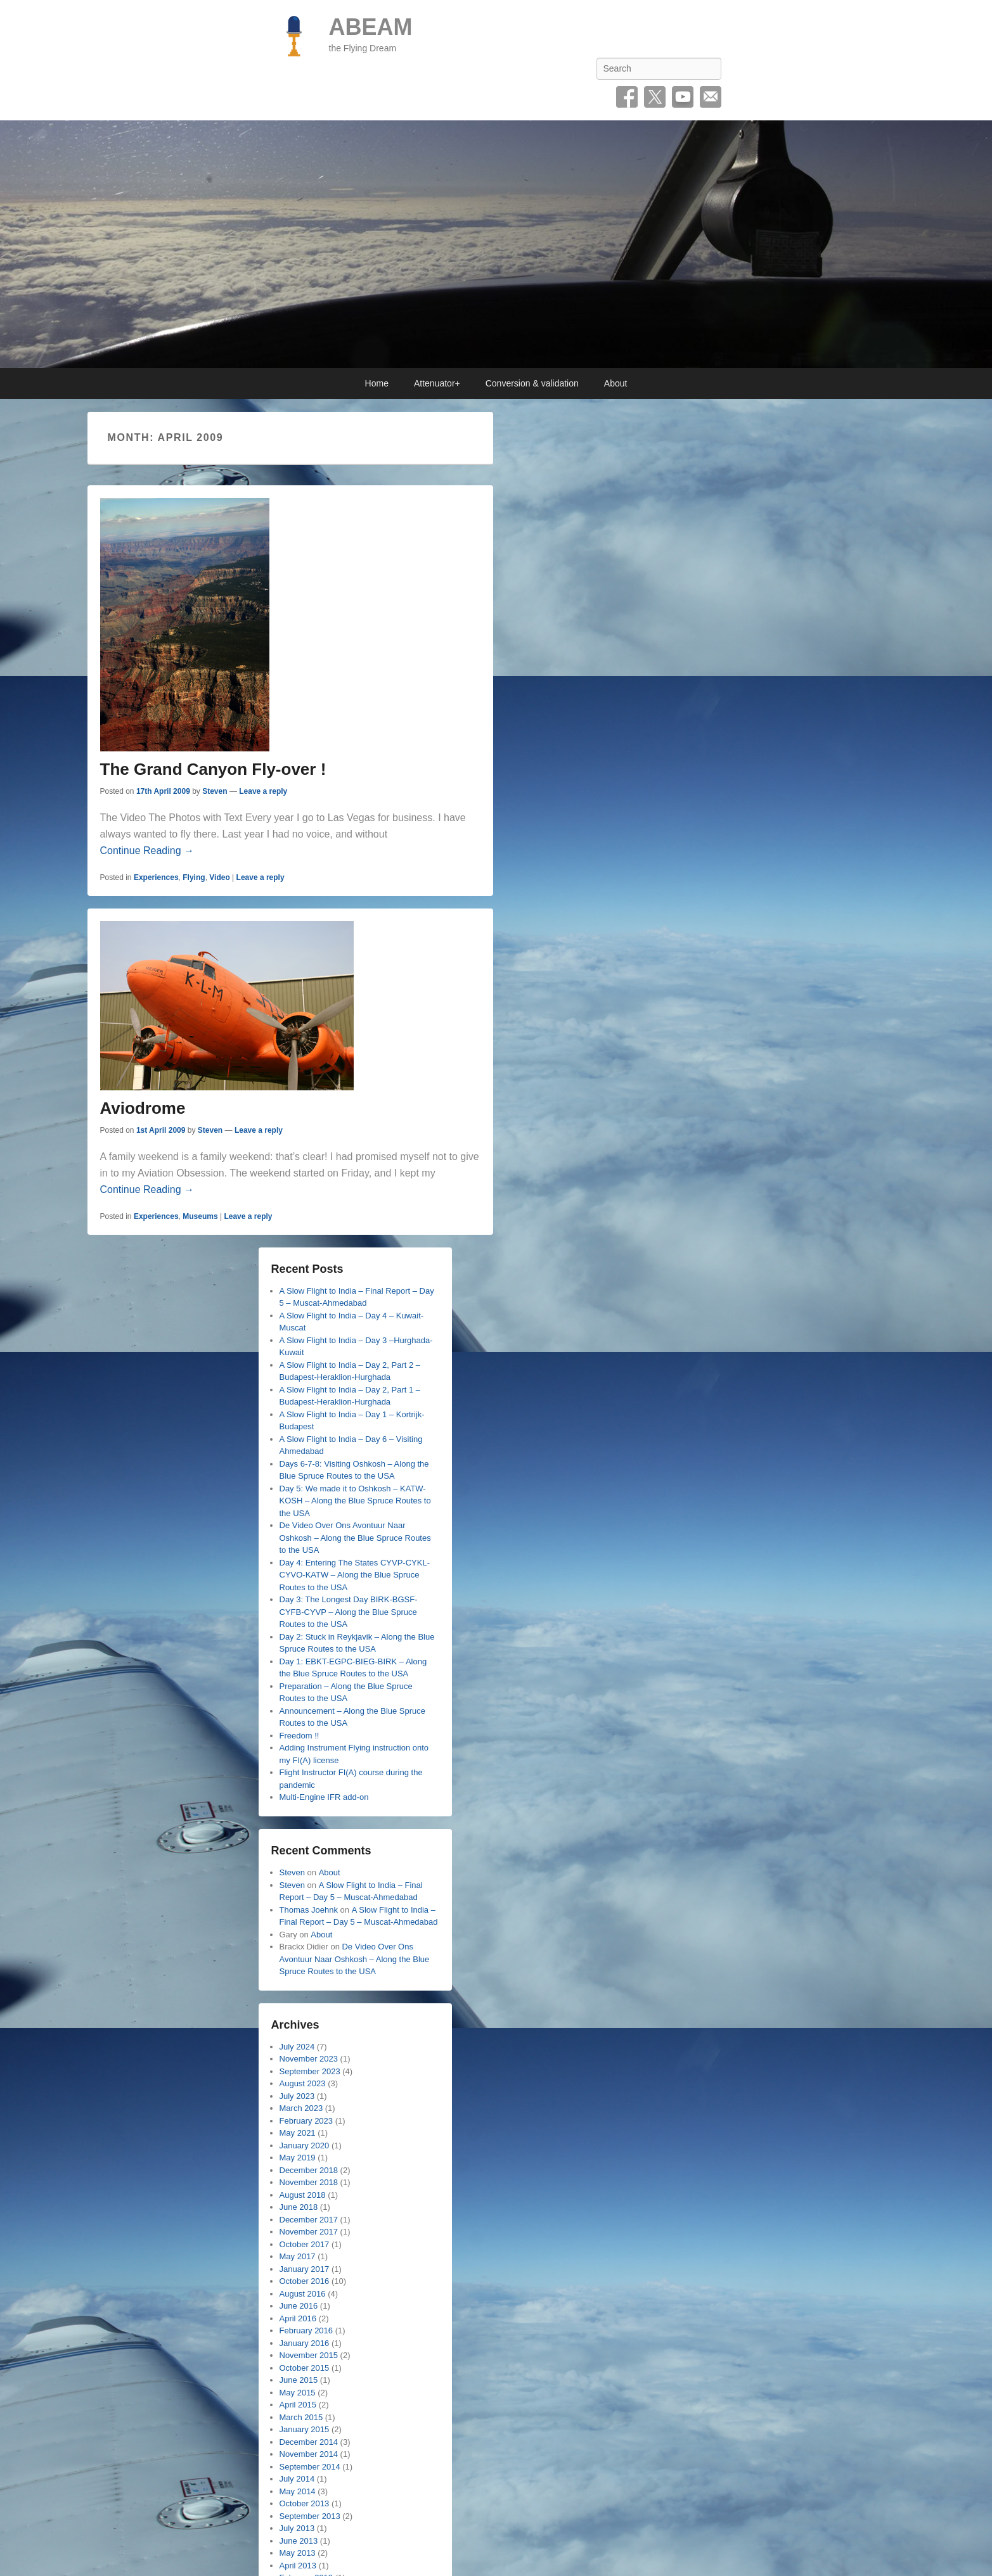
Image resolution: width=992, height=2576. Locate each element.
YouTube (682, 97)
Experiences (156, 877)
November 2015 (309, 2355)
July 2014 (297, 2479)
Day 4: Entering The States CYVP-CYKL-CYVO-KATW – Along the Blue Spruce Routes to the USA (355, 1575)
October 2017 (305, 2244)
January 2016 (305, 2343)
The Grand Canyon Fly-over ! (213, 769)
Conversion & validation (532, 383)
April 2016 (298, 2318)
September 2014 (310, 2466)
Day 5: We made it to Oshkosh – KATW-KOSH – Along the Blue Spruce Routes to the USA (355, 1501)
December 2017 (309, 2219)
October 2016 (305, 2281)
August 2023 (303, 2083)
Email (710, 97)
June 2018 (299, 2207)
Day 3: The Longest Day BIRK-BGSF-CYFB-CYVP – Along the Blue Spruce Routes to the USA (349, 1612)
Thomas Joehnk (309, 1910)
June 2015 (299, 2380)
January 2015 (305, 2429)
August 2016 (303, 2294)
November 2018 (309, 2182)
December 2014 (309, 2442)
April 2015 (298, 2404)
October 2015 (305, 2368)
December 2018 (309, 2170)
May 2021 (298, 2133)
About (616, 383)
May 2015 (298, 2392)
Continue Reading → (147, 850)
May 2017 (298, 2256)
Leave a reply (263, 791)
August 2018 (303, 2195)
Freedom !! (299, 1735)
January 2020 (305, 2145)
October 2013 (305, 2503)
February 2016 (306, 2330)
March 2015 (301, 2417)
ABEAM (371, 27)
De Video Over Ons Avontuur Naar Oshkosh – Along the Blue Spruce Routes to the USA (355, 1538)
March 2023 (301, 2108)
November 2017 (309, 2231)
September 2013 (310, 2516)
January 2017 (305, 2269)
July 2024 (297, 2046)
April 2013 (298, 2565)
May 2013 (298, 2553)
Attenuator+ (437, 383)
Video (219, 877)
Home (377, 383)
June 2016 (299, 2306)
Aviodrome (143, 1108)
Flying (194, 877)
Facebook (627, 97)
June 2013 (299, 2541)
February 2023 (306, 2121)
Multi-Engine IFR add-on (324, 1797)
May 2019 (298, 2157)
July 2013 (297, 2528)
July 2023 (297, 2096)
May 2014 (298, 2491)
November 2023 (309, 2058)
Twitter (655, 97)
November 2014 (309, 2454)
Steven (214, 791)
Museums (200, 1216)
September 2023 (310, 2071)
